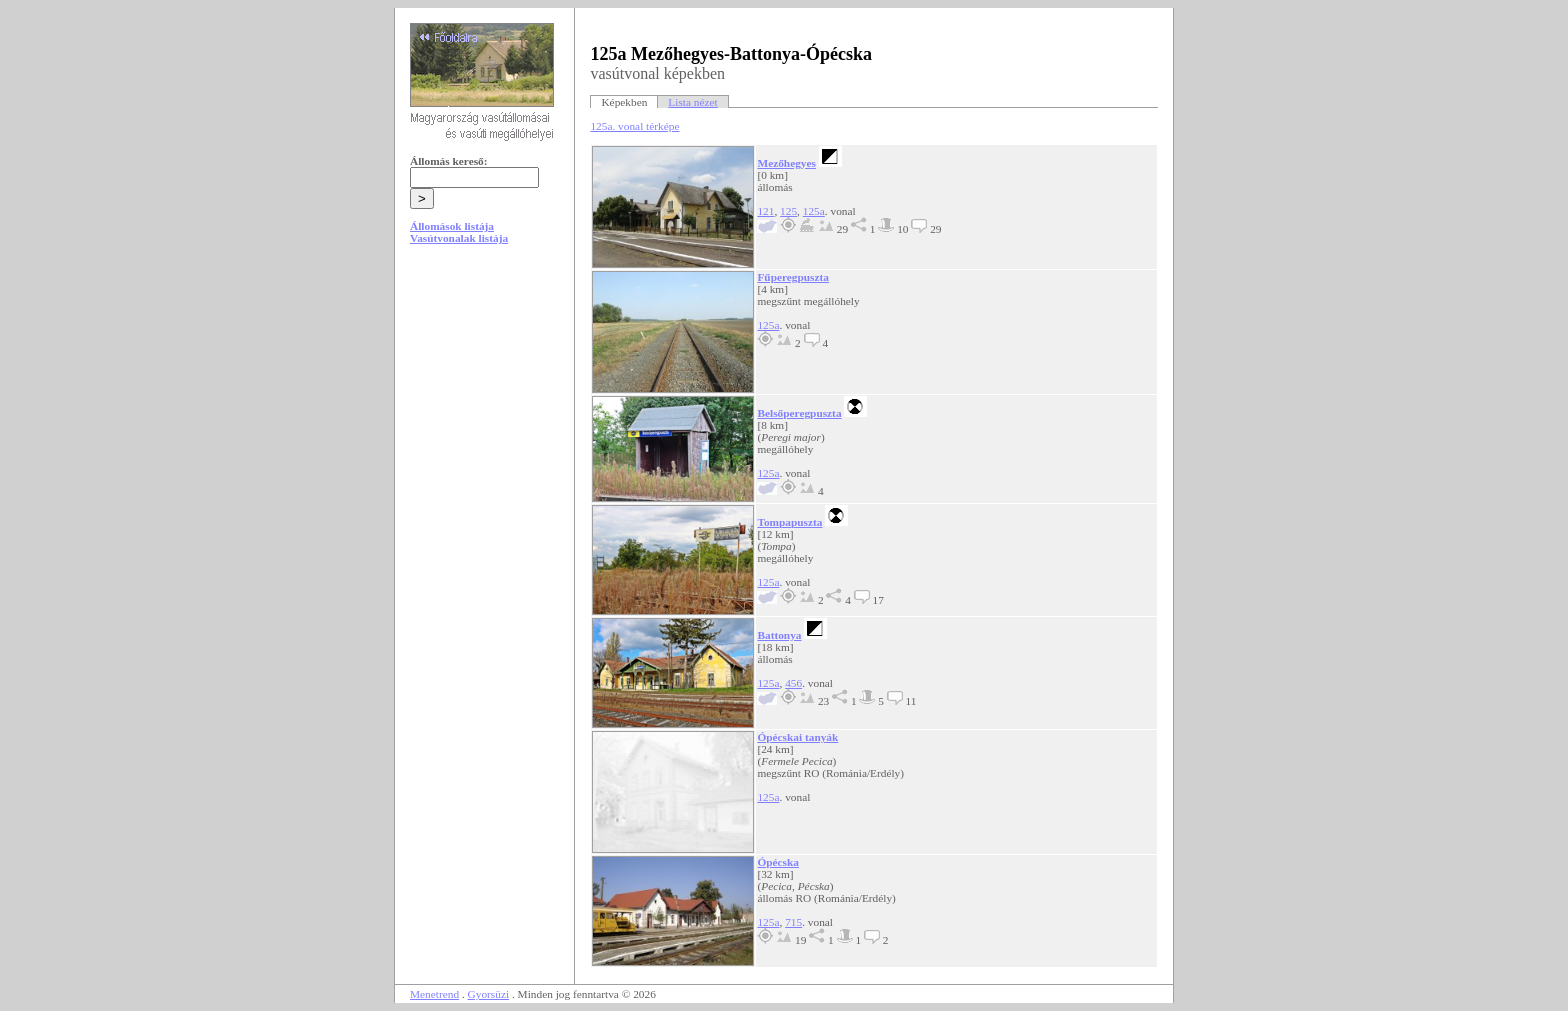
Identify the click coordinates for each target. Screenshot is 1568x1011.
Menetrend (434, 994)
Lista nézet (692, 102)
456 (793, 683)
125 (788, 211)
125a (814, 211)
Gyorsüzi (489, 994)
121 (765, 211)
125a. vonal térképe (634, 126)
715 (793, 922)
